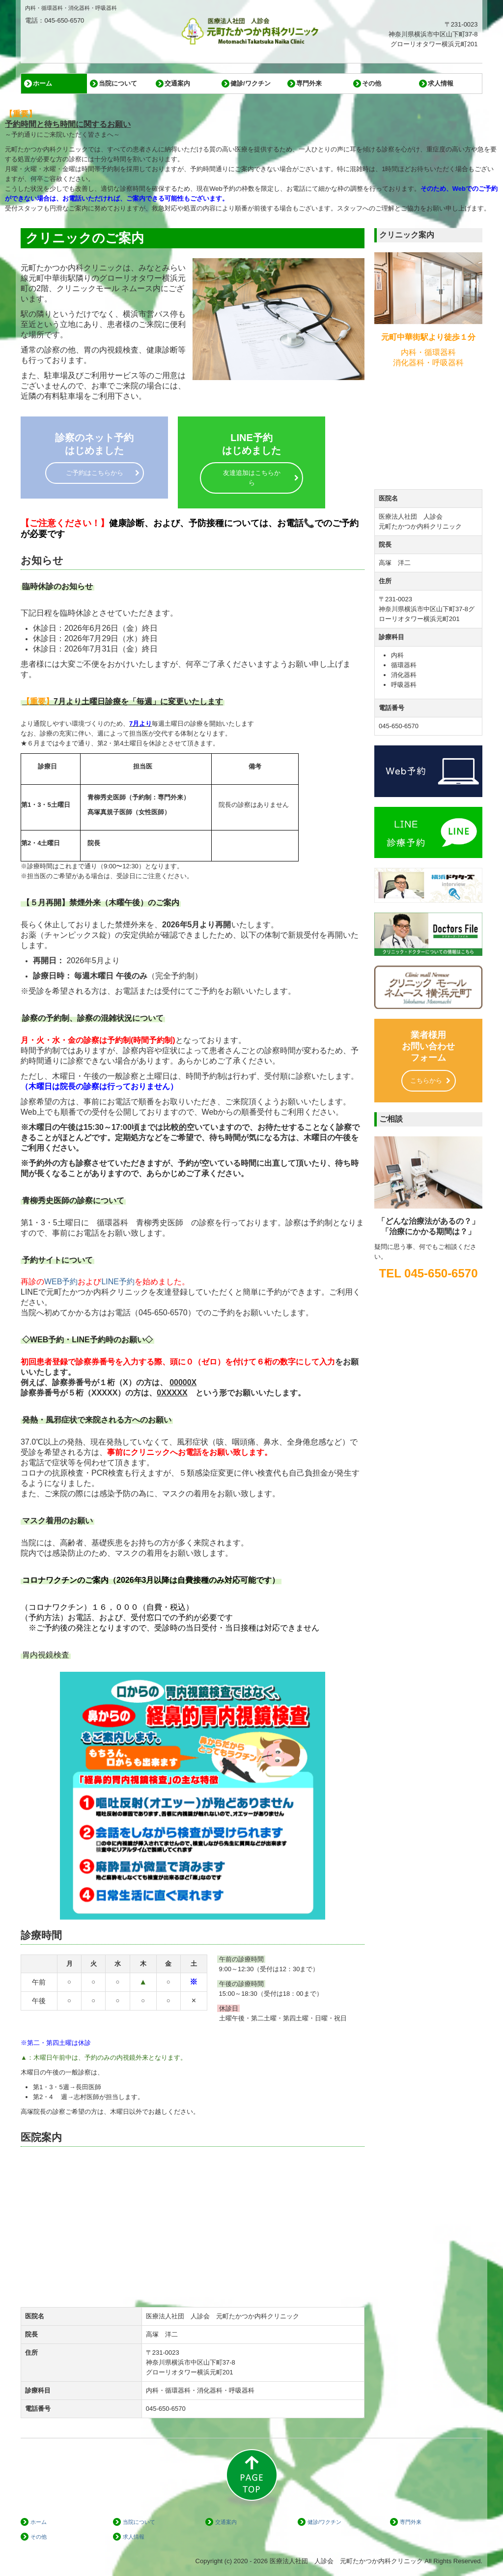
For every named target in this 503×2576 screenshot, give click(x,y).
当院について (118, 83)
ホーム (42, 83)
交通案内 (177, 83)
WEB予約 (61, 1281)
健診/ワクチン (250, 83)
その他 (371, 83)
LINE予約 (118, 1281)
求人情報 (440, 83)
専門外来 (309, 83)
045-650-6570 (163, 1312)
